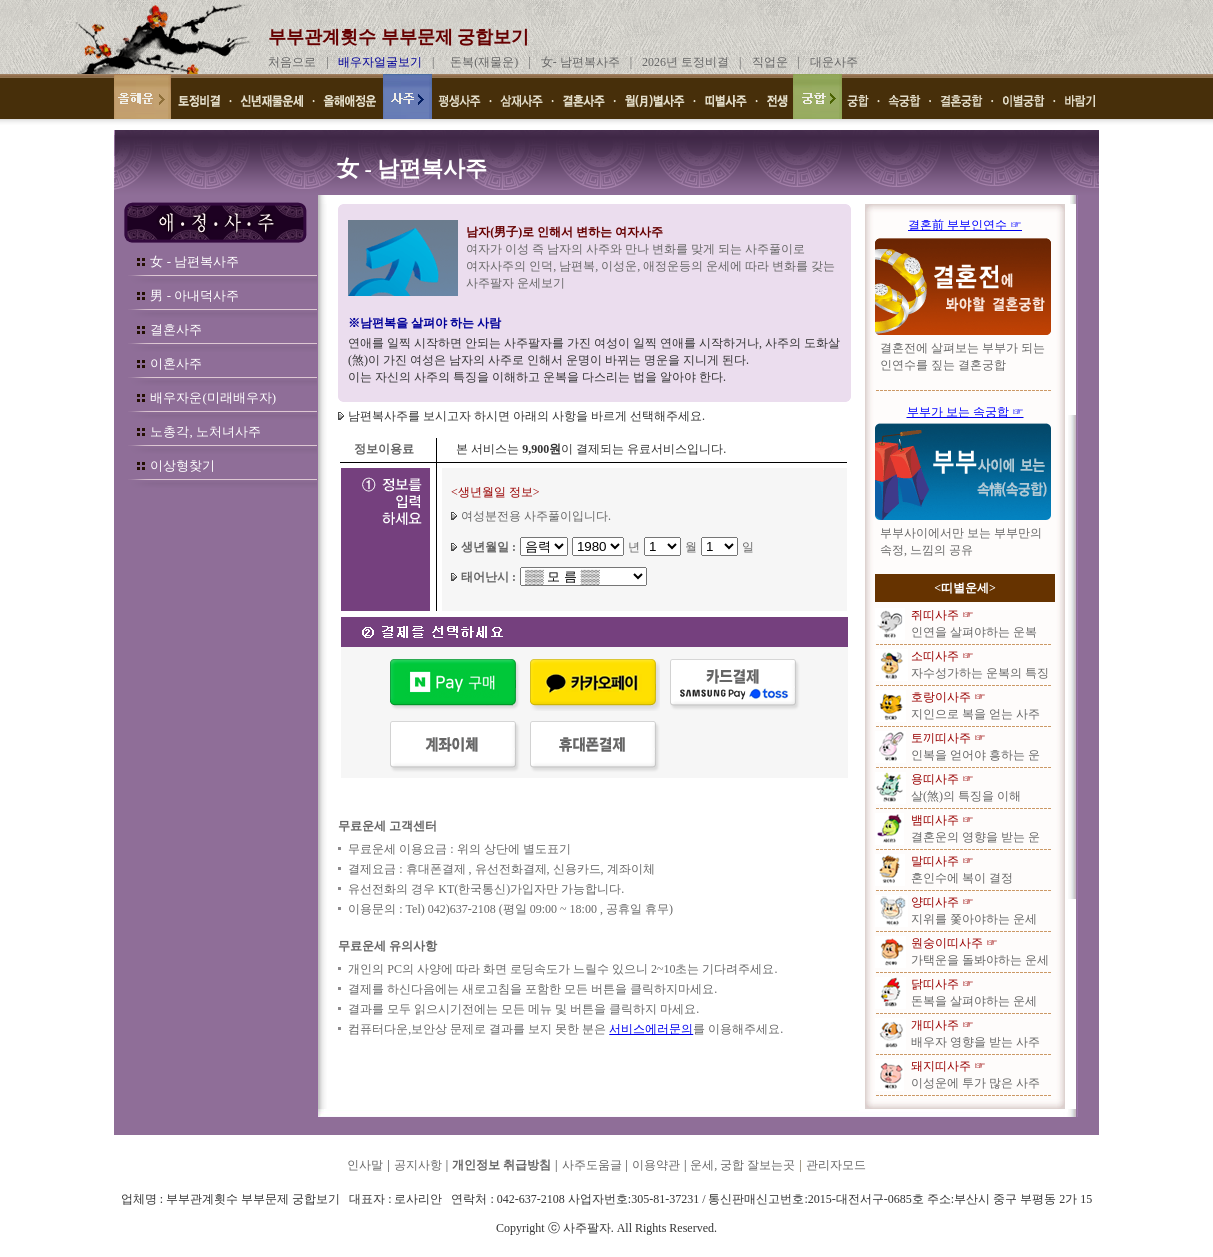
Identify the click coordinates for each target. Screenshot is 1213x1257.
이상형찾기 (182, 465)
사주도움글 (592, 1165)
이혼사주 (176, 363)
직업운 (770, 62)
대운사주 (834, 62)
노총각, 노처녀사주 (205, 431)
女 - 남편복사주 (194, 261)
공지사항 (418, 1165)
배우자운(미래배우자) (213, 397)
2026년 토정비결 (685, 62)
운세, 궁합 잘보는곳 (742, 1165)
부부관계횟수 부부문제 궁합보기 (398, 37)
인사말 (365, 1165)
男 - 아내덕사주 (194, 295)
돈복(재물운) (484, 62)
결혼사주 (176, 329)
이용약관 (656, 1165)
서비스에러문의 (651, 1029)
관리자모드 (836, 1165)
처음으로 (292, 62)
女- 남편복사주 (580, 62)
